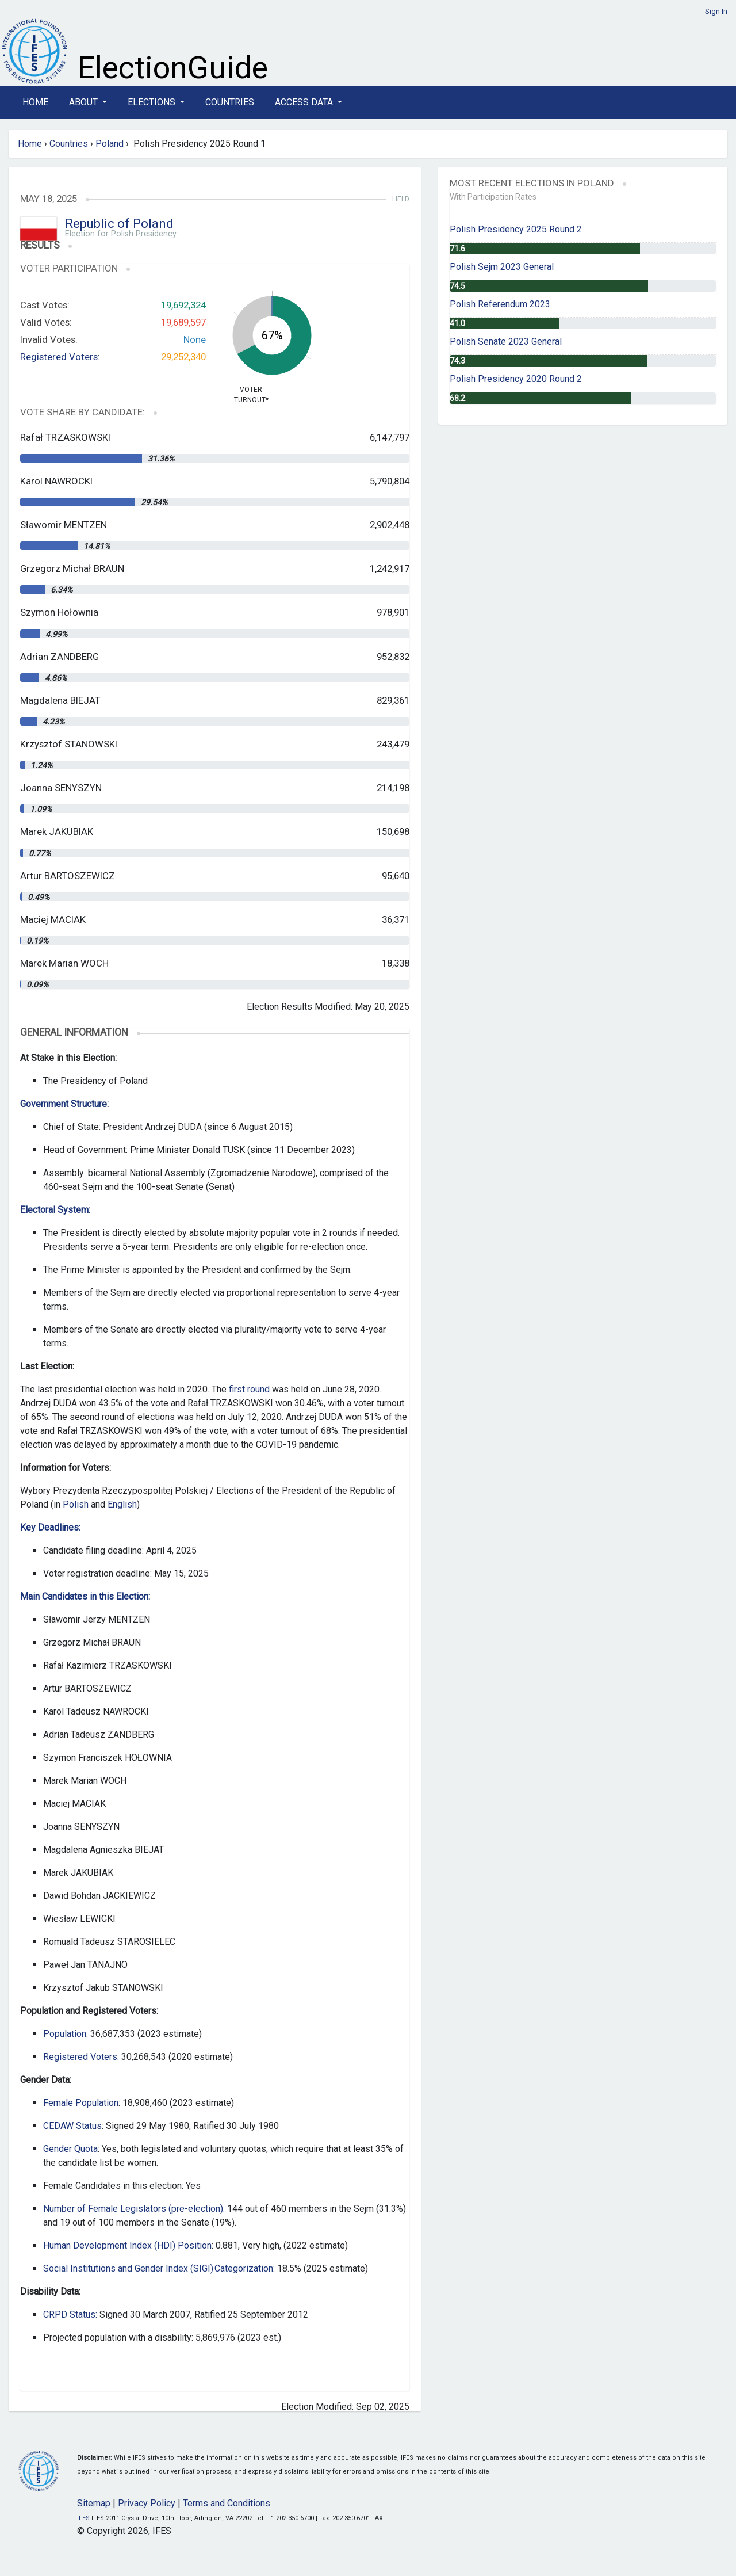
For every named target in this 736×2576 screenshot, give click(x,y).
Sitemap (93, 2503)
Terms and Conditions (226, 2503)
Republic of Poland (119, 223)
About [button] (84, 102)
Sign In (716, 11)
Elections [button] (153, 102)
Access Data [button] (305, 102)
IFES (83, 2518)
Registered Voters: (60, 356)
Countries (229, 102)
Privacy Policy (146, 2503)
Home (35, 102)
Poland (109, 143)
